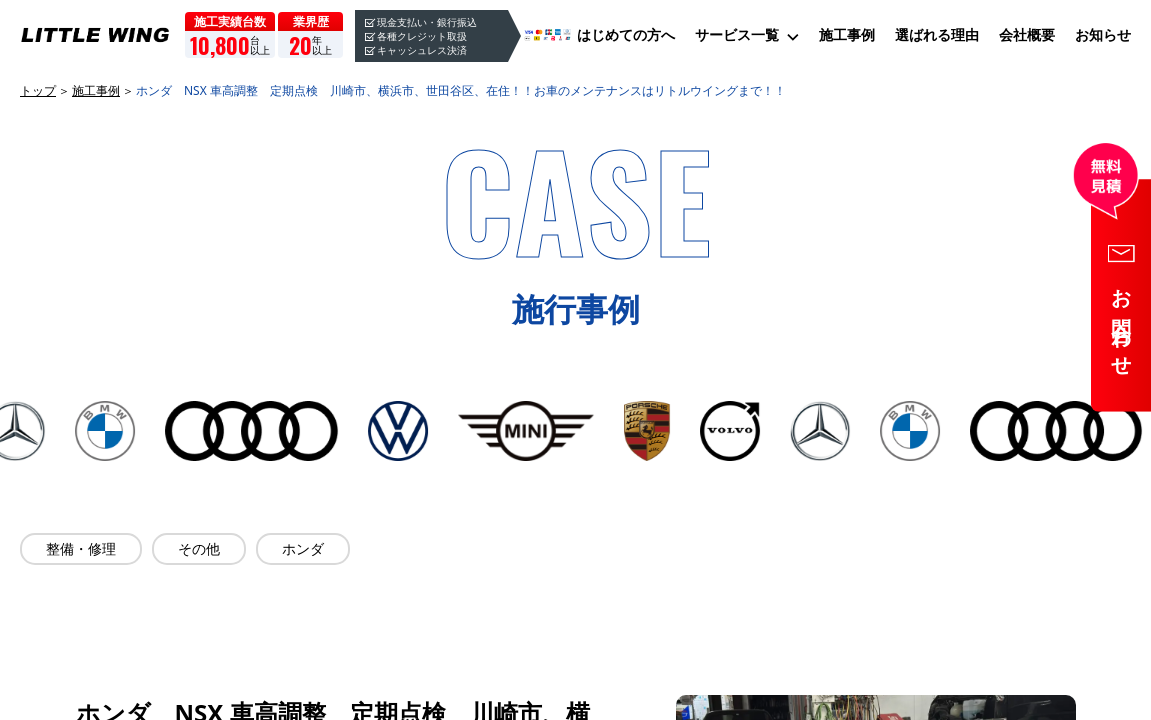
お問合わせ (1121, 323)
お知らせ (1103, 35)
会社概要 (1027, 35)
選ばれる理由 (937, 35)
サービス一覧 (737, 35)
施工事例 (847, 35)
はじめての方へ (626, 35)
